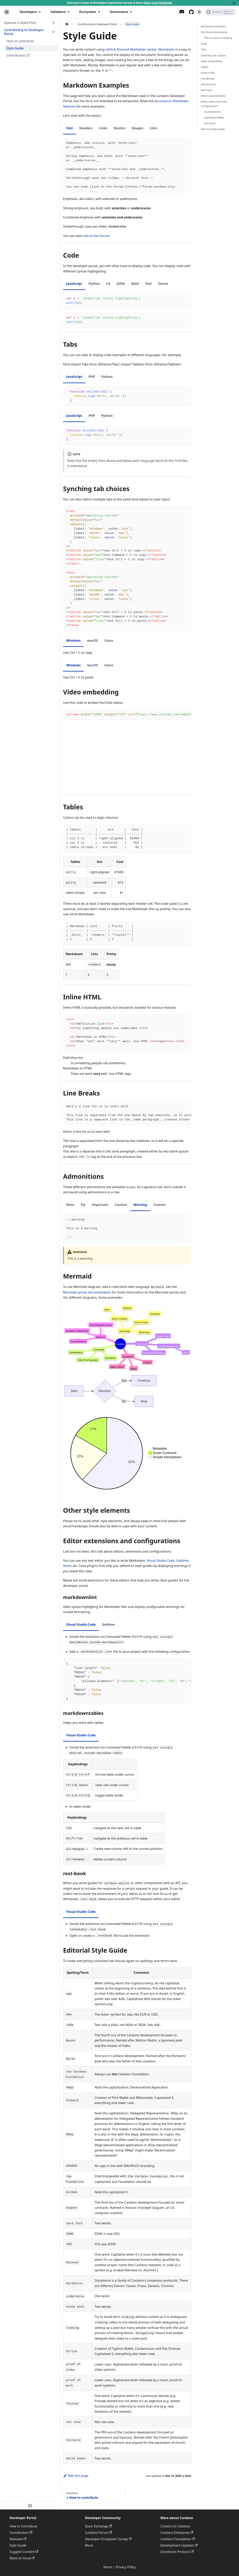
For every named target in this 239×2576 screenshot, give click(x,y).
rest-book (209, 123)
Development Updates (179, 2545)
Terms (107, 2567)
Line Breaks (208, 78)
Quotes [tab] (119, 128)
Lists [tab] (153, 128)
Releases (18, 2539)
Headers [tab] (86, 128)
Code (204, 43)
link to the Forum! (97, 236)
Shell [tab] (135, 283)
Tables (204, 67)
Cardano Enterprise (176, 2532)
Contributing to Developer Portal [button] (24, 32)
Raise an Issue (22, 2558)
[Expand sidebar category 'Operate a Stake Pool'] (53, 23)
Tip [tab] (83, 1204)
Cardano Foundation (177, 2539)
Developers (28, 12)
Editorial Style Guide (213, 129)
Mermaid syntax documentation (87, 1292)
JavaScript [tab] (74, 283)
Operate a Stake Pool (20, 23)
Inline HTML (208, 72)
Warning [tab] (140, 1204)
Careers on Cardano (175, 2526)
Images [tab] (137, 128)
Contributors (18, 55)
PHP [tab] (92, 376)
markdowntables (214, 117)
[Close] (234, 3)
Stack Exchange (98, 2526)
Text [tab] (69, 128)
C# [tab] (108, 283)
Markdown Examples (213, 26)
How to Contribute (23, 2526)
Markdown (166, 49)
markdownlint (212, 112)
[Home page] (67, 24)
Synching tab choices (213, 55)
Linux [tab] (108, 640)
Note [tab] (70, 1204)
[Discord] (182, 12)
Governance (119, 12)
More (89, 2545)
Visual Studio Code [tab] (81, 1624)
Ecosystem (87, 12)
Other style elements (213, 96)
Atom (67, 1566)
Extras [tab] (163, 283)
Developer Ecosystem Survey (108, 2539)
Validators (58, 12)
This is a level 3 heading (218, 38)
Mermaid (206, 90)
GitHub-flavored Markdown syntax (131, 49)
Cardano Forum (98, 2532)
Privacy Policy (126, 2567)
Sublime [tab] (108, 1624)
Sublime (182, 1560)
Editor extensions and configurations (214, 104)
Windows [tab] (73, 640)
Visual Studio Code (160, 1560)
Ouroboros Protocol (177, 2552)
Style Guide (15, 48)
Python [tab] (94, 283)
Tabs (203, 49)
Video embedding (211, 61)
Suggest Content (24, 2552)
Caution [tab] (121, 1204)
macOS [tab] (92, 640)
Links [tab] (103, 128)
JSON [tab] (121, 283)
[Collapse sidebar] (30, 2505)
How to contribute (20, 41)
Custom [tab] (159, 1204)
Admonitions (208, 84)
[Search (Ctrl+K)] (220, 12)
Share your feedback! (158, 3)
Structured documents (214, 32)
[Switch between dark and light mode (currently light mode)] (199, 12)
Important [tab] (100, 1204)
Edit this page (75, 2475)
